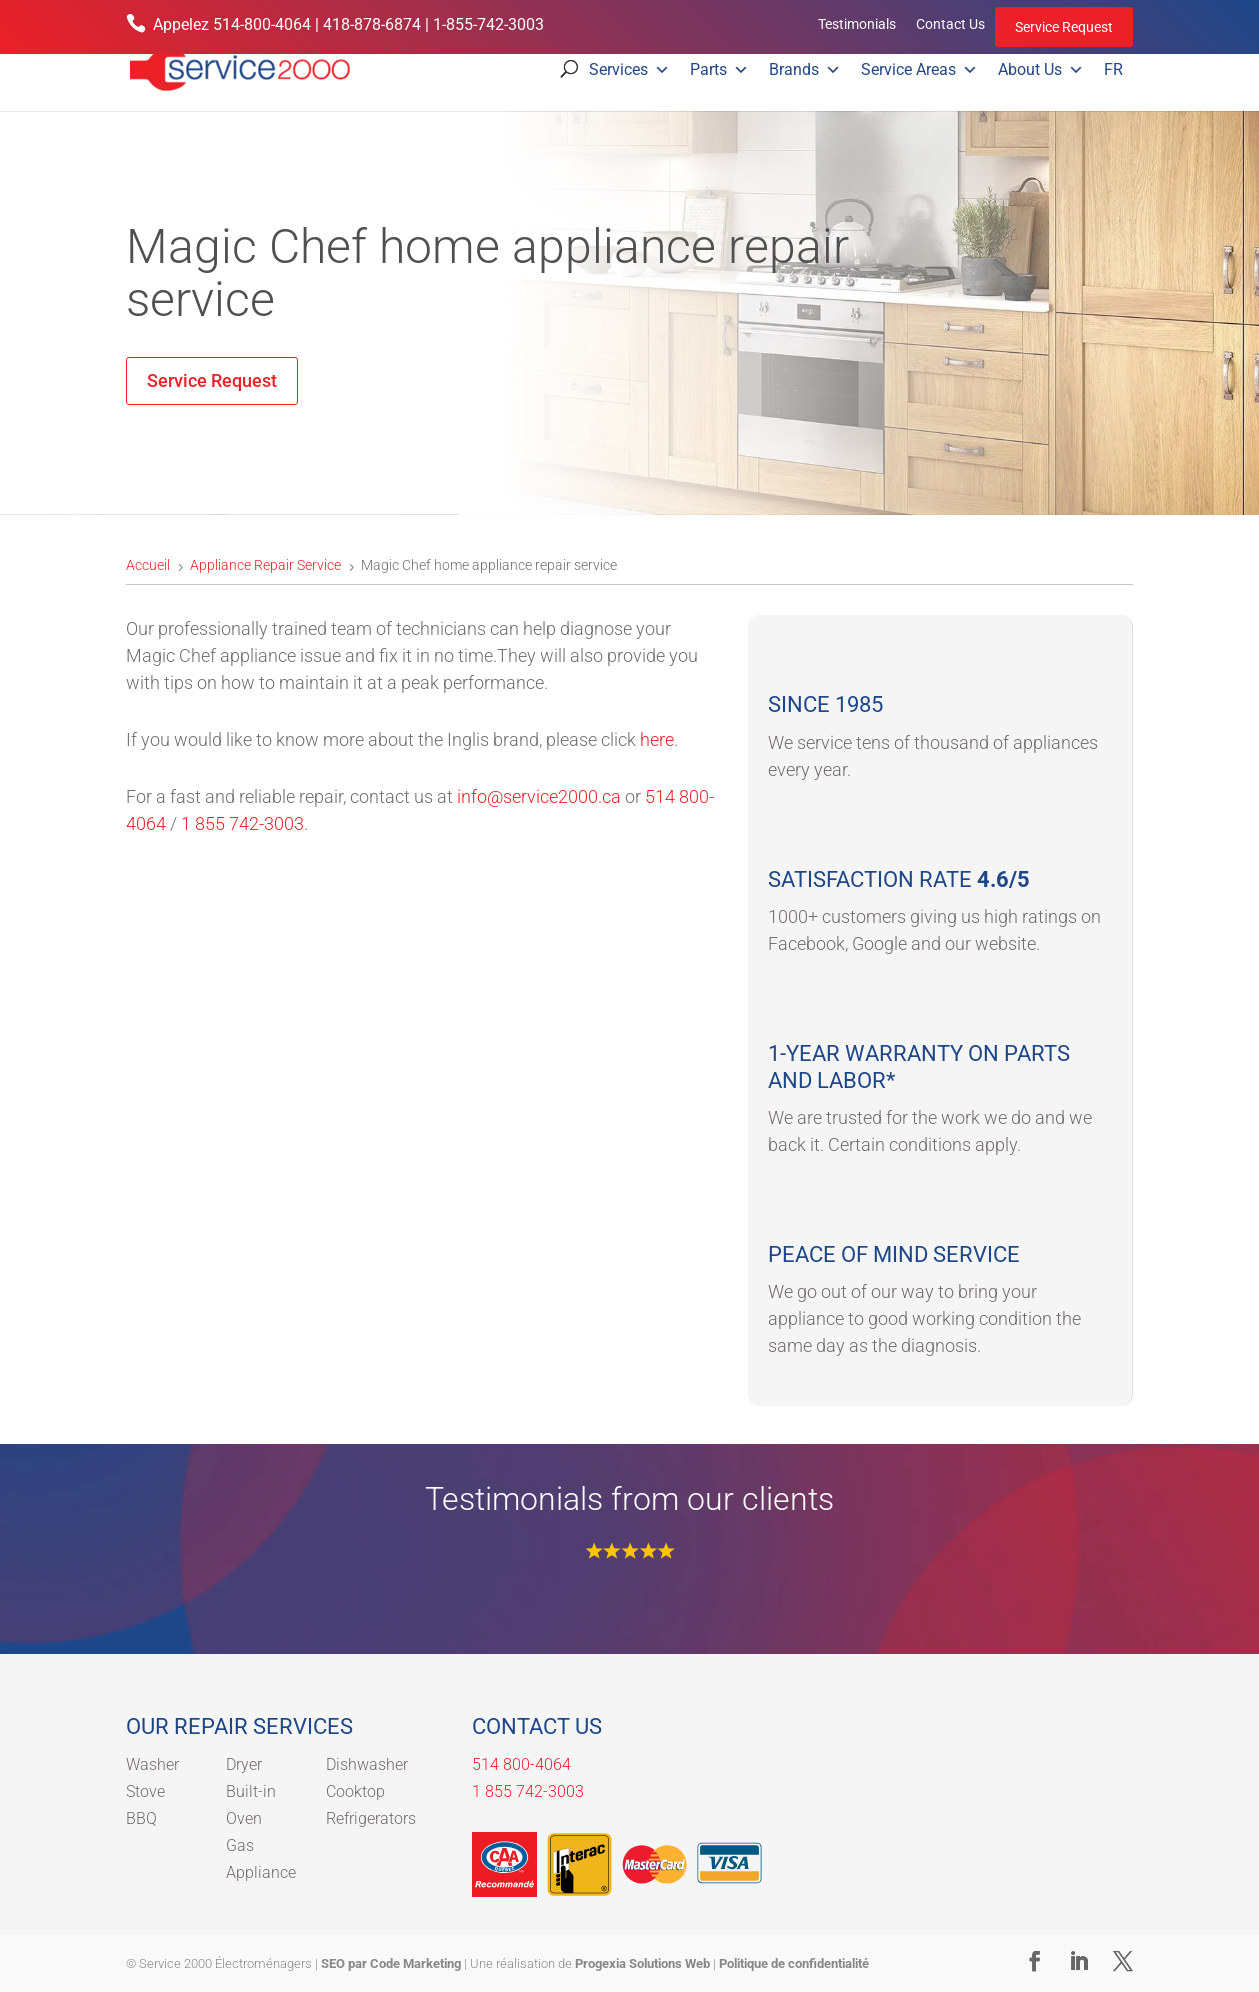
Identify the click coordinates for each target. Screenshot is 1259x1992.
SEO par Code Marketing (391, 1963)
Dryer (244, 1764)
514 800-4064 (521, 1764)
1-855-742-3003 (488, 24)
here (657, 739)
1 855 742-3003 (242, 823)
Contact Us (950, 24)
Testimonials (857, 24)
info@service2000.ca (539, 796)
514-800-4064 (262, 24)
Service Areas (919, 70)
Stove (145, 1791)
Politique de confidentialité (794, 1963)
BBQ (141, 1818)
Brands (805, 70)
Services (629, 70)
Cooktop (355, 1791)
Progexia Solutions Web (642, 1963)
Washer (152, 1764)
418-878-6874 (372, 24)
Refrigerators (371, 1818)
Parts (719, 70)
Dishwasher (367, 1764)
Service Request (1064, 27)
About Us (1041, 70)
